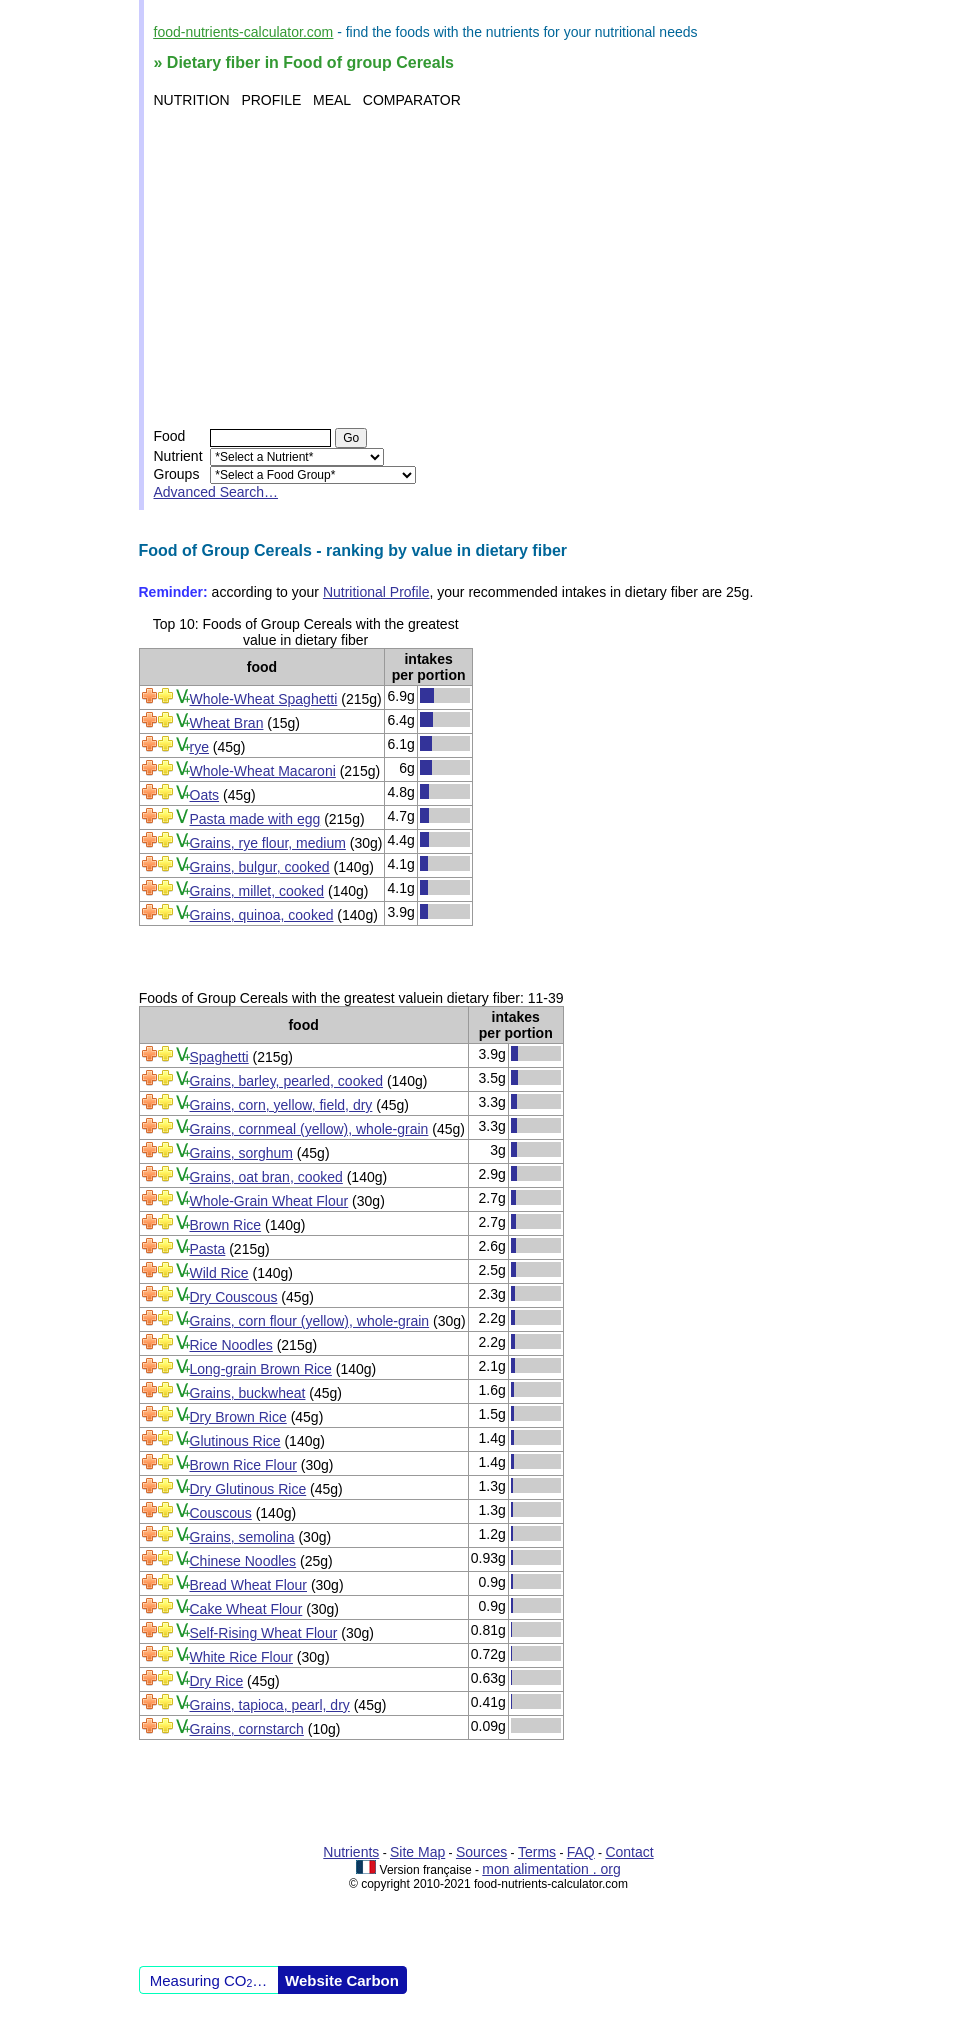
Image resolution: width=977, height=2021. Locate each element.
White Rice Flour (241, 1657)
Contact (629, 1852)
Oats (205, 795)
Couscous (221, 1513)
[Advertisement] (491, 268)
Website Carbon (342, 1980)
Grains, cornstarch (247, 1729)
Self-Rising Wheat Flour (264, 1633)
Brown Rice (226, 1225)
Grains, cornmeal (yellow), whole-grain (309, 1129)
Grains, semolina (242, 1537)
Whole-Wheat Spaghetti (264, 699)
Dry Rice (217, 1681)
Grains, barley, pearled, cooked (287, 1081)
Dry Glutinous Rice (248, 1489)
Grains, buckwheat (248, 1393)
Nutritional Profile (376, 592)
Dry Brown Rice (238, 1417)
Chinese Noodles (243, 1561)
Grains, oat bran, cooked (266, 1177)
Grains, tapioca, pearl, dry (270, 1705)
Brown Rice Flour (243, 1465)
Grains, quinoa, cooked (262, 915)
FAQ (581, 1852)
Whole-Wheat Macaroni (263, 771)
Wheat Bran (227, 723)
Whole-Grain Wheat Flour (269, 1201)
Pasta (208, 1249)
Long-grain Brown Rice (261, 1369)
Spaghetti (219, 1057)
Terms (537, 1852)
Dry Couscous (234, 1297)
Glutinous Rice (235, 1441)
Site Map (417, 1852)
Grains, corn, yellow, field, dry (281, 1105)
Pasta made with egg (255, 819)
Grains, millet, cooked (257, 891)
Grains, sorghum (241, 1153)
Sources (481, 1852)
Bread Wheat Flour (249, 1585)
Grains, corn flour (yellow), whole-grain (310, 1321)
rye (199, 747)
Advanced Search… (216, 492)
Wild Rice (219, 1273)
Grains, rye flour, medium (268, 843)
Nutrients (351, 1852)
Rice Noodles (231, 1345)
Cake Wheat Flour (246, 1609)
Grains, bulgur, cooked (260, 867)
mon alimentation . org (551, 1869)
